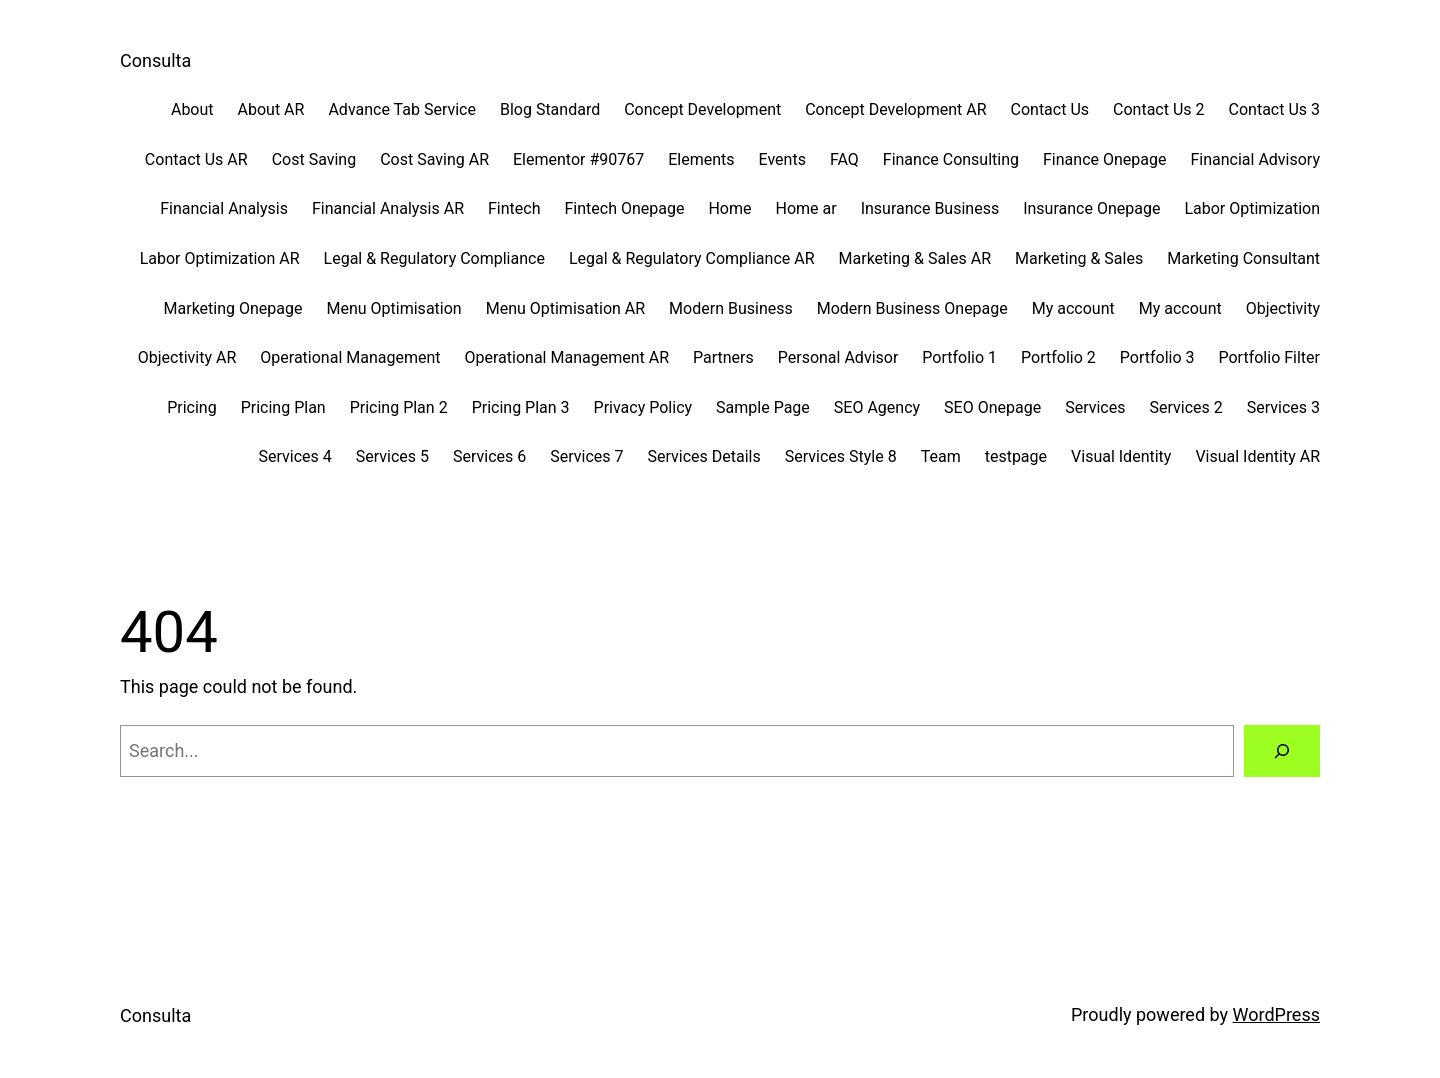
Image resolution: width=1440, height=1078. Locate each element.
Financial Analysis (224, 208)
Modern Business (731, 308)
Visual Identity (1121, 456)
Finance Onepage (1104, 159)
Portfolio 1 (959, 357)
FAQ (844, 159)
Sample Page (763, 407)
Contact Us (1050, 109)
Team (941, 456)
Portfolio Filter (1270, 357)
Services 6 (489, 456)
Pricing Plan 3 (521, 407)
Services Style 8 (841, 456)
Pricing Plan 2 (399, 407)
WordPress (1276, 1014)
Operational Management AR (567, 357)
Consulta (155, 60)
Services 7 (586, 456)
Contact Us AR (196, 159)
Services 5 (392, 456)
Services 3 (1283, 407)
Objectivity (1283, 308)
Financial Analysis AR (388, 208)
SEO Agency (877, 407)
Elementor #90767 (578, 159)
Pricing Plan (283, 407)
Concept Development (702, 109)
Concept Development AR (895, 109)
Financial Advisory (1255, 159)
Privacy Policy (643, 407)
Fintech (514, 208)
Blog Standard (550, 109)
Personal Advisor (838, 357)
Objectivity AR (187, 357)
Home (729, 208)
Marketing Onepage (233, 308)
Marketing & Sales (1079, 258)
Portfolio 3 (1157, 357)
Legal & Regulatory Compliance (434, 258)
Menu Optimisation (394, 308)
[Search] (1282, 751)
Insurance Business (930, 208)
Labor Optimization (1252, 208)
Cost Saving (314, 159)
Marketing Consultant (1243, 258)
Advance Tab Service (402, 109)
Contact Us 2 (1158, 109)
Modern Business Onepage (912, 308)
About (192, 109)
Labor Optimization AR (220, 258)
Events (782, 159)
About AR (271, 109)
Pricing (192, 407)
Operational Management (350, 357)
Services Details (704, 456)
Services (1095, 407)
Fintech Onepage (625, 208)
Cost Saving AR (434, 159)
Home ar (806, 208)
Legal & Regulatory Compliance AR (692, 258)
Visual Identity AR (1257, 456)
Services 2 (1185, 407)
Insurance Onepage (1091, 208)
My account (1073, 308)
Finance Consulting (951, 159)
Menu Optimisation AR (565, 308)
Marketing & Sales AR (915, 258)
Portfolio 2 (1058, 357)
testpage (1016, 456)
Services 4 (294, 456)
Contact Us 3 (1274, 109)
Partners (723, 357)
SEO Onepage (992, 407)
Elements (701, 159)
